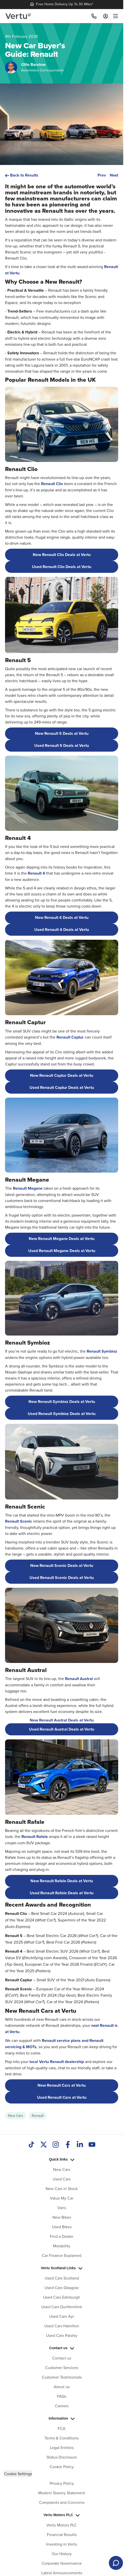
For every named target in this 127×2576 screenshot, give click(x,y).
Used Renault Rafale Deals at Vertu (61, 1893)
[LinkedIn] (80, 2145)
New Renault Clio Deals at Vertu (62, 554)
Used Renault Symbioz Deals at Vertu (62, 1413)
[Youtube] (92, 2145)
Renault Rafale (34, 1836)
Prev (102, 175)
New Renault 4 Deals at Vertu (61, 917)
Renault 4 (36, 873)
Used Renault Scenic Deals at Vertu (61, 1577)
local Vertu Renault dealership (56, 2062)
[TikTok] (31, 2145)
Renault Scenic (18, 1521)
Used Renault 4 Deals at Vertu (61, 929)
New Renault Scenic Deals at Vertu (61, 1565)
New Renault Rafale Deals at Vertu (61, 1881)
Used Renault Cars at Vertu (61, 2097)
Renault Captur (70, 1037)
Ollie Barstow (33, 64)
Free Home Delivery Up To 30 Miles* (61, 4)
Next (114, 175)
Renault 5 (54, 674)
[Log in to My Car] (106, 16)
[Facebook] (68, 2145)
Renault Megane (28, 1188)
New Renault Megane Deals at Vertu (61, 1238)
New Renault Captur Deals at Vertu (61, 1075)
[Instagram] (56, 2145)
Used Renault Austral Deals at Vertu (61, 1729)
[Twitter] (44, 2145)
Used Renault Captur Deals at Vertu (61, 1087)
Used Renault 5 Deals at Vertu (61, 745)
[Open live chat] (116, 2563)
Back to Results (21, 175)
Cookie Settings (18, 2473)
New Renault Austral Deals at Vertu (62, 1720)
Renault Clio (52, 484)
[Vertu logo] (18, 16)
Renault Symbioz (102, 1351)
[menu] (114, 16)
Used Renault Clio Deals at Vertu (61, 567)
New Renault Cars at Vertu (62, 2085)
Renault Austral (79, 1679)
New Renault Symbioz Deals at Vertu (61, 1401)
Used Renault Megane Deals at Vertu (61, 1251)
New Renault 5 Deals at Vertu (61, 733)
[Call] (94, 16)
